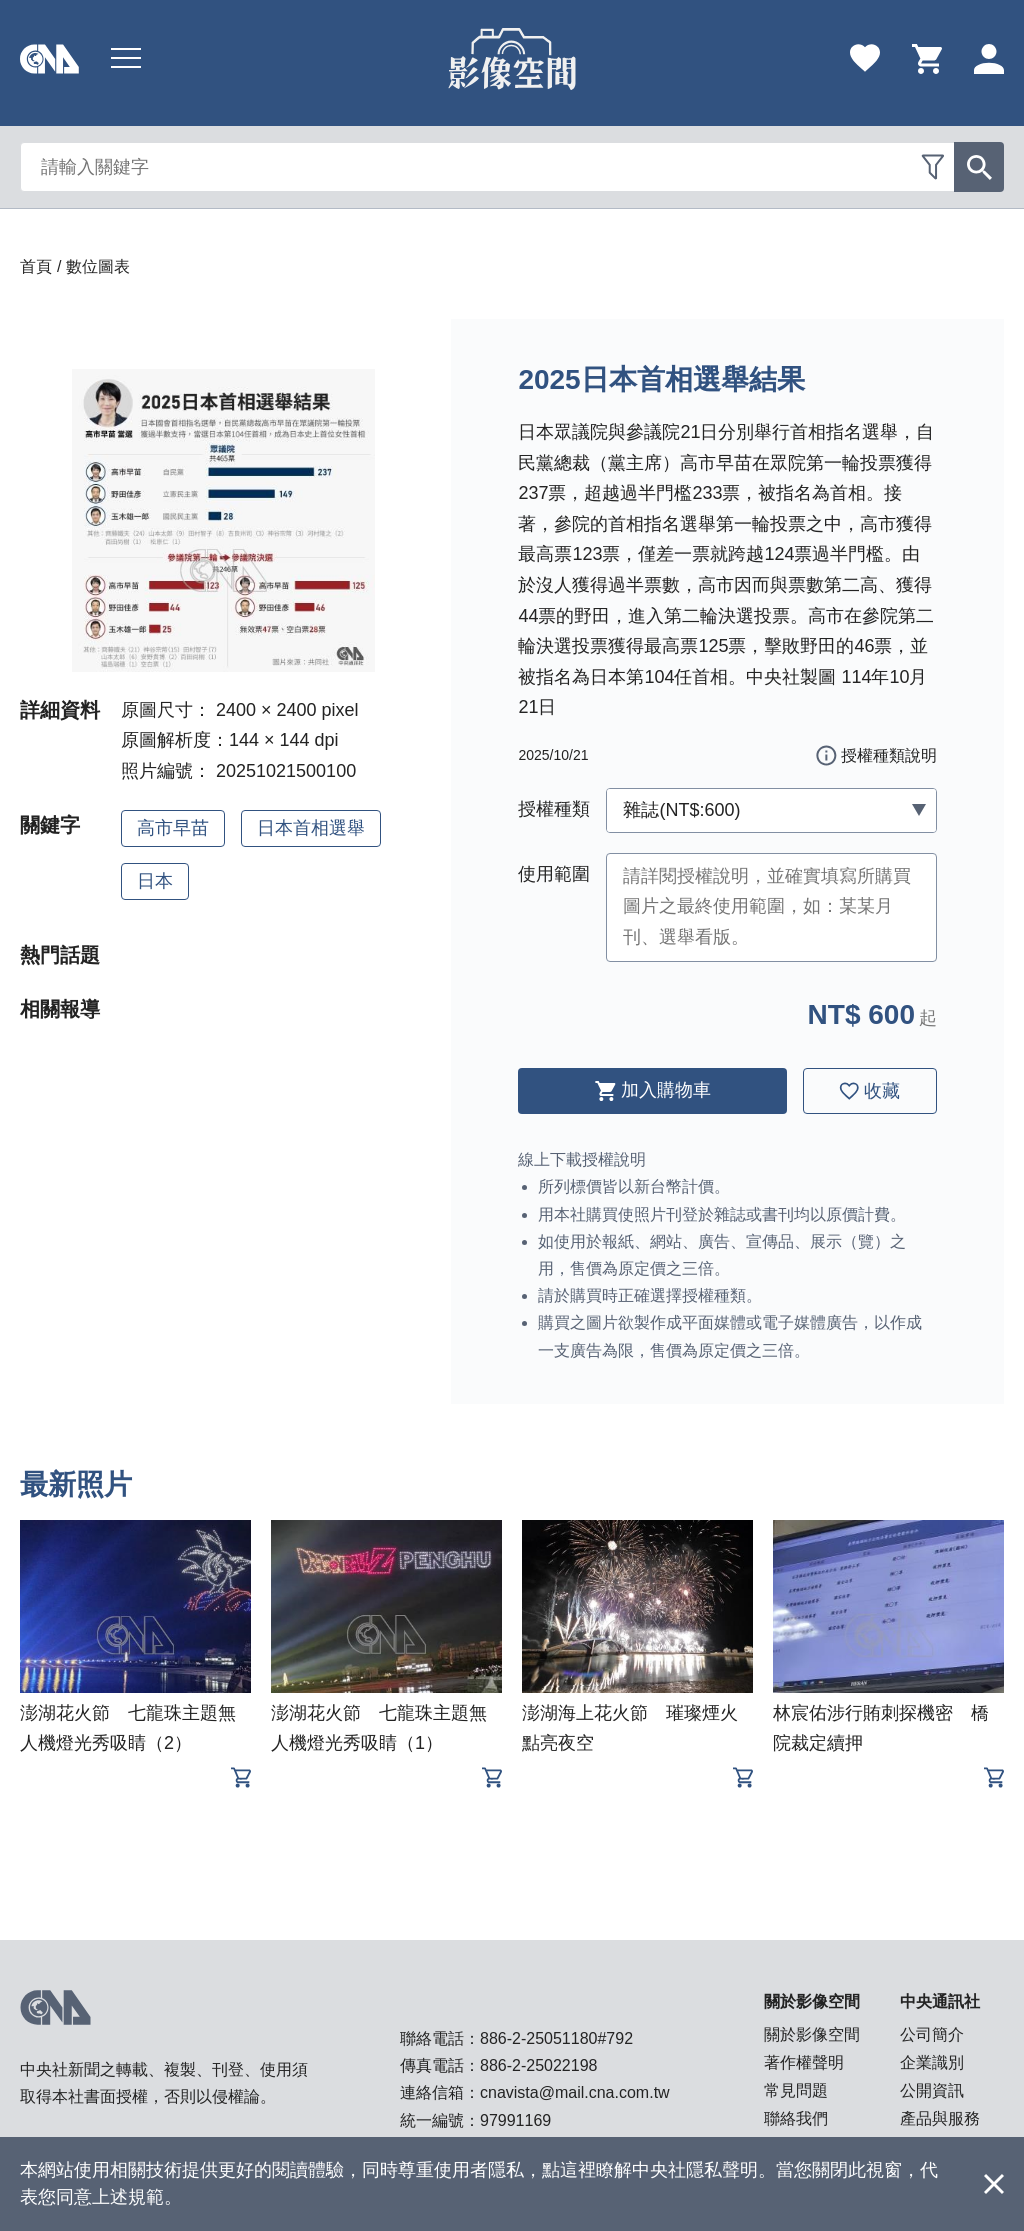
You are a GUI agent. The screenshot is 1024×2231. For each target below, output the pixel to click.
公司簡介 (932, 2034)
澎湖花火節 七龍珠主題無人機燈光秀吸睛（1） (379, 1728)
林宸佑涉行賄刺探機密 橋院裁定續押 (881, 1728)
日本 (155, 881)
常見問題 (796, 2090)
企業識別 (932, 2062)
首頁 (36, 266)
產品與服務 (940, 2118)
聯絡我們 (796, 2118)
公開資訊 (932, 2090)
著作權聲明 (804, 2062)
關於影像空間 (812, 2034)
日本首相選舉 (311, 828)
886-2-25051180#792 (556, 2038)
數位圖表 (98, 266)
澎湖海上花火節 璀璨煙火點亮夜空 (630, 1728)
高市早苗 (173, 828)
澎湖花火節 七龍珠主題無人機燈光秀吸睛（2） (128, 1728)
